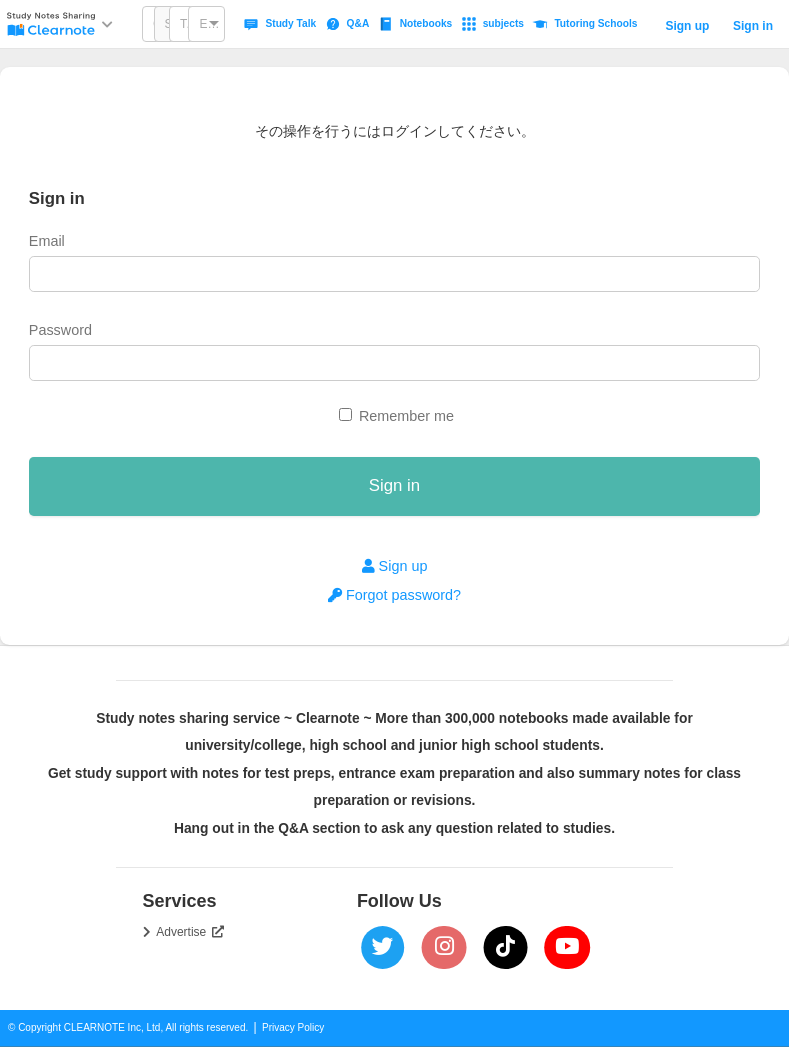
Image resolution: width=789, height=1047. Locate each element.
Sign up (687, 26)
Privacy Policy (293, 1027)
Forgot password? (394, 595)
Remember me (406, 416)
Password (60, 330)
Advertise (190, 932)
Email (47, 241)
